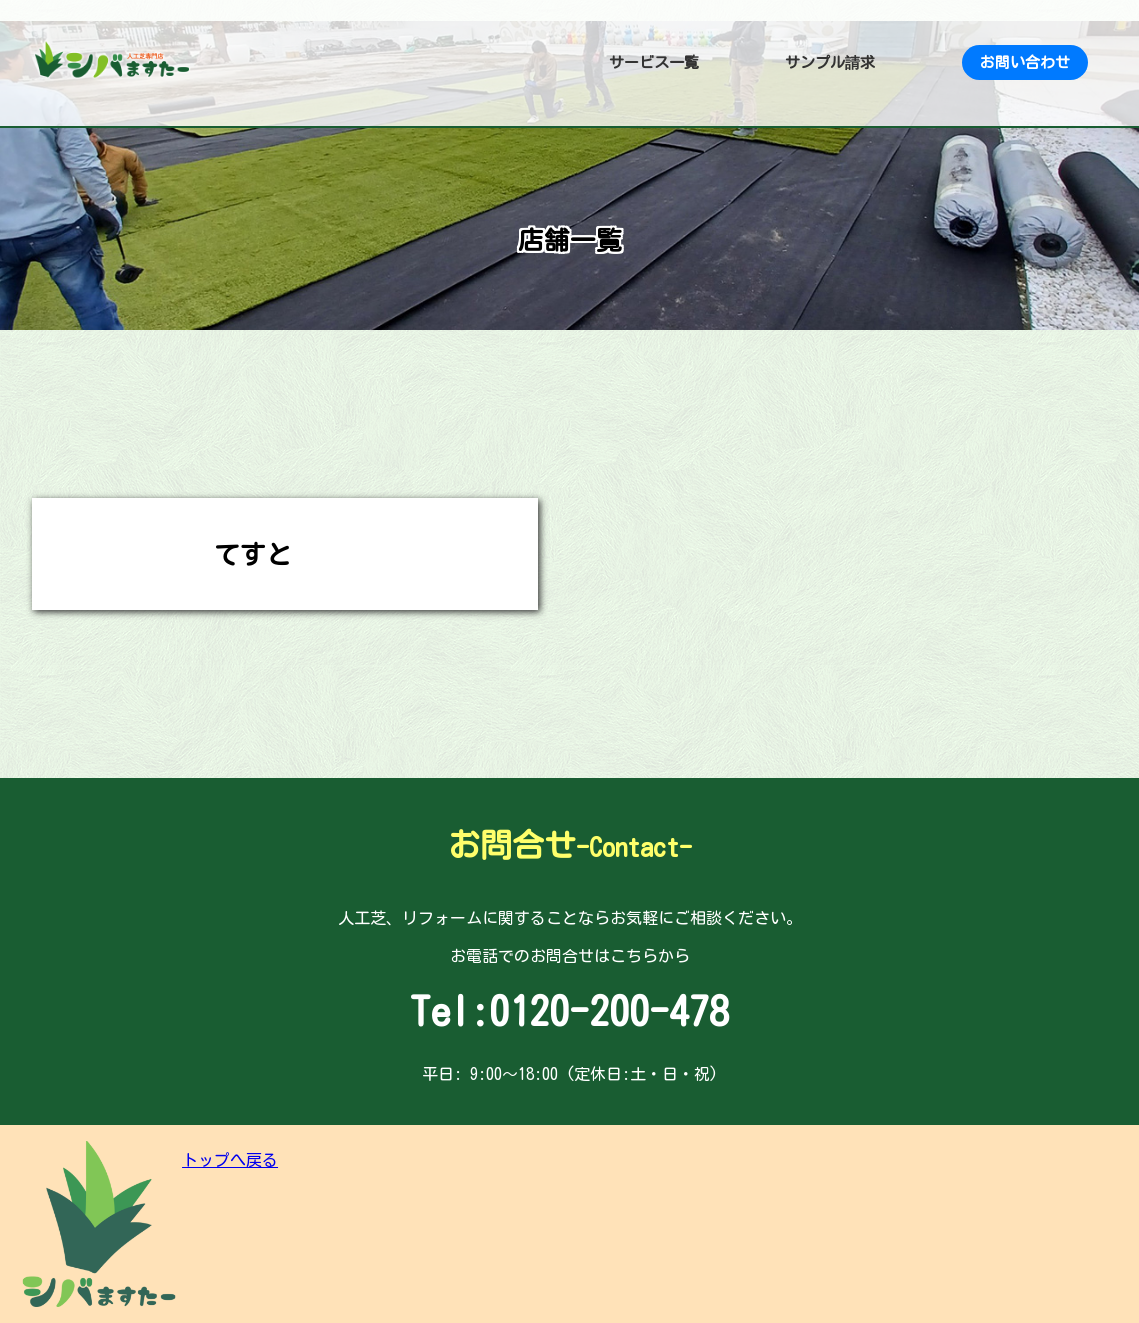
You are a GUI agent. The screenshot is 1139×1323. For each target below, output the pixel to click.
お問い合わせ (1025, 62)
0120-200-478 (609, 1011)
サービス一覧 (654, 62)
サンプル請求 (830, 62)
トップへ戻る (230, 1160)
